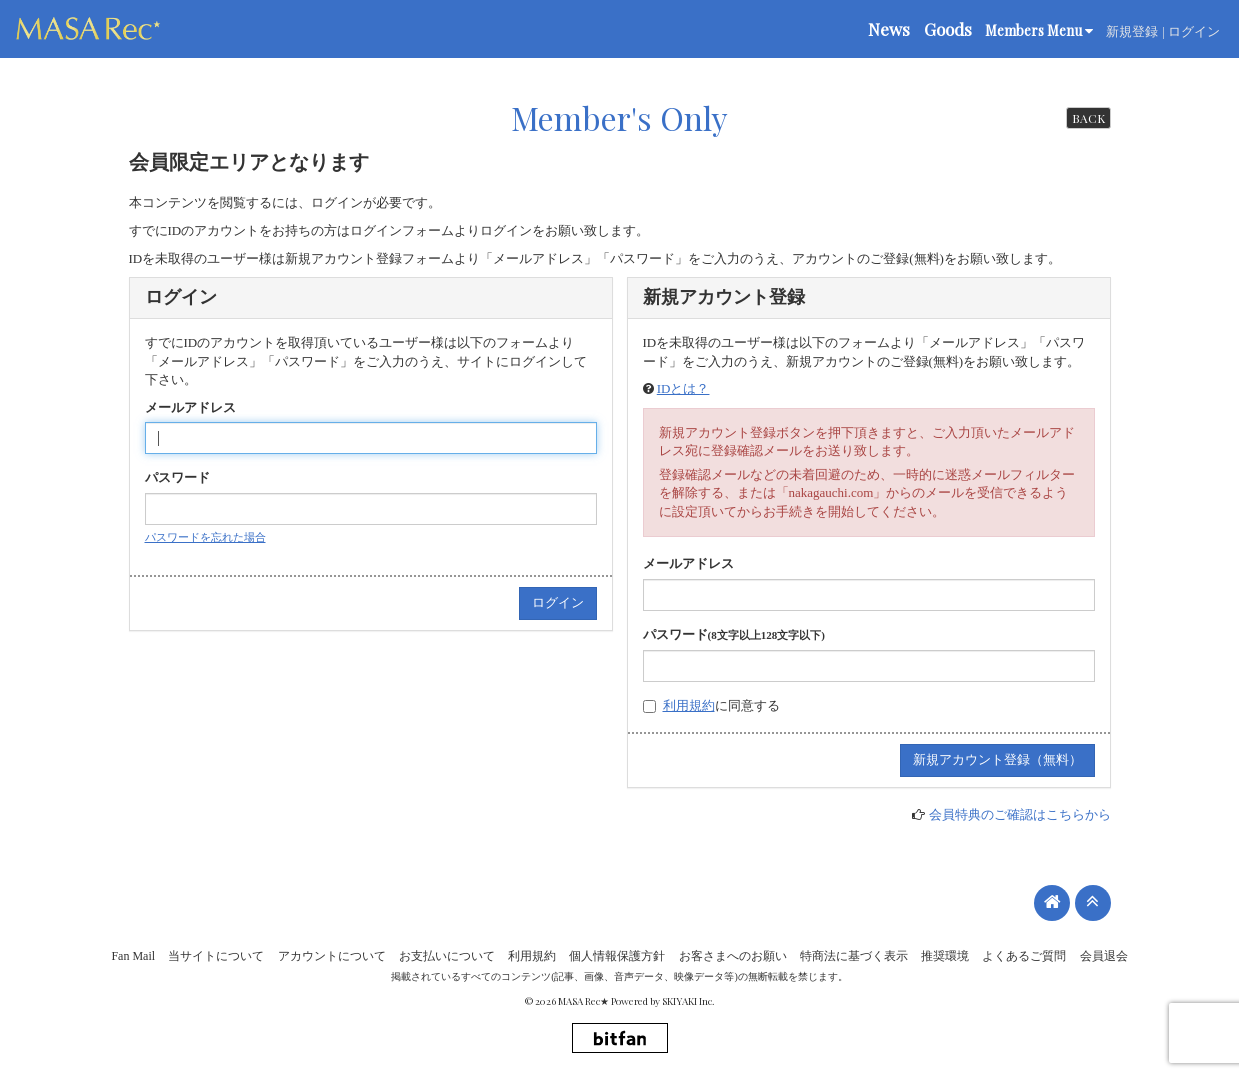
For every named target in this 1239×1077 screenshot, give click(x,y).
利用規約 (689, 705)
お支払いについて (447, 956)
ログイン (1194, 31)
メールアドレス (190, 407)
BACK (1088, 118)
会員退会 (1104, 956)
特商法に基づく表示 (854, 956)
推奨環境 (945, 956)
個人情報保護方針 (617, 956)
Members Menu (1039, 30)
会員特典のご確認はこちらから (1020, 814)
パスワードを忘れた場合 (205, 537)
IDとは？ (683, 388)
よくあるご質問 (1024, 956)
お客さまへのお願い (733, 956)
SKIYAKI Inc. (688, 1001)
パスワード (177, 477)
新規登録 (1132, 31)
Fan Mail (133, 956)
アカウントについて (332, 956)
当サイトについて (216, 956)
